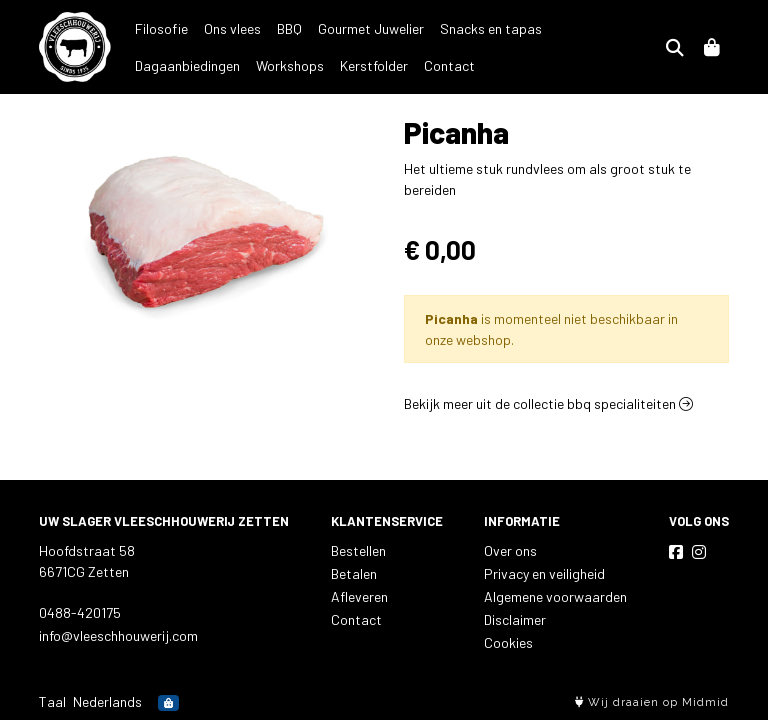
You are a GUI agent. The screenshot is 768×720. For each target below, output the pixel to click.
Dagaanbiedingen (610, 28)
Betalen (354, 573)
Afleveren (359, 596)
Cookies (508, 642)
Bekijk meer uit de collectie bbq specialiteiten (548, 403)
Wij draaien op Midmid (652, 702)
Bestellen (358, 550)
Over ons (510, 550)
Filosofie (161, 28)
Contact (328, 65)
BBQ (289, 28)
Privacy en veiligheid (544, 573)
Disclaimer (515, 619)
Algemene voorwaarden (555, 596)
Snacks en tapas (491, 28)
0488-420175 (80, 612)
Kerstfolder (253, 65)
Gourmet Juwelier (371, 28)
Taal (52, 701)
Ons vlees (232, 28)
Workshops (169, 65)
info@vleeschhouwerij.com (118, 635)
